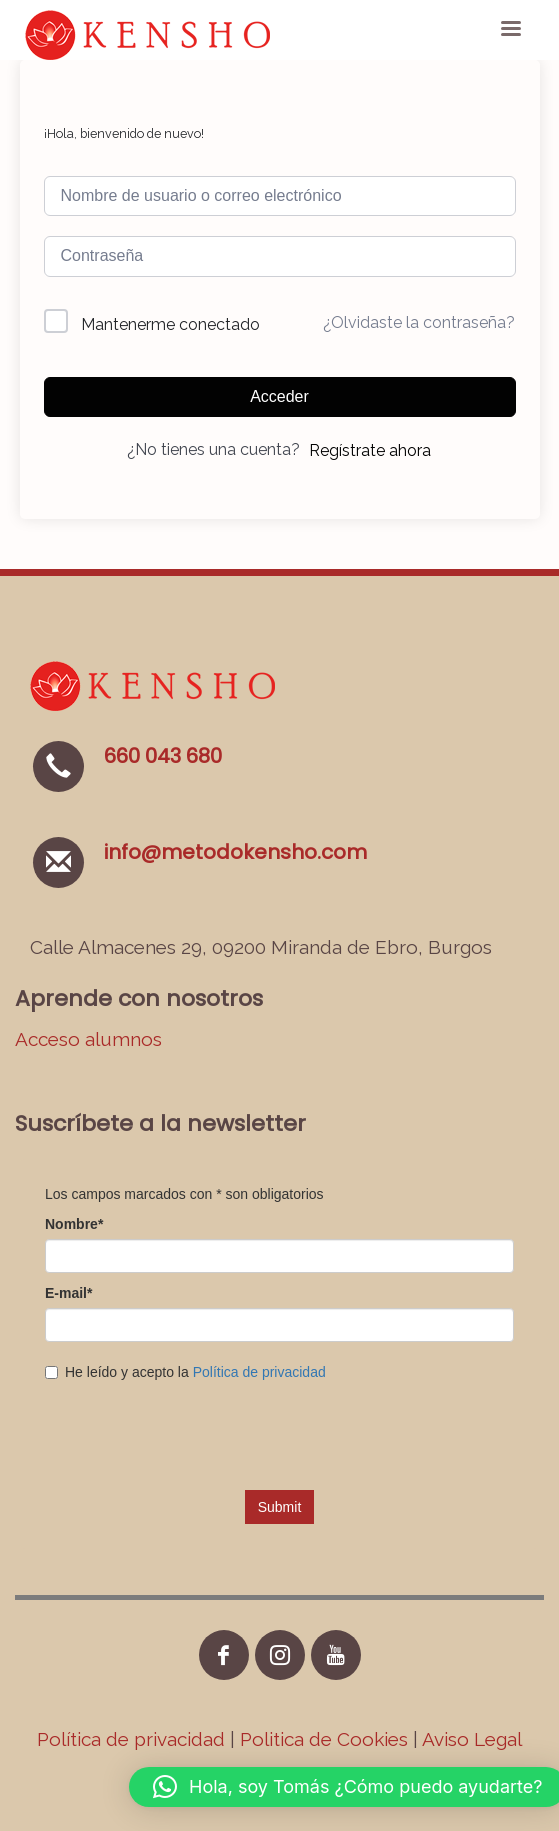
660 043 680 (163, 756)
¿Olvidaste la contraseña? (419, 322)
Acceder (279, 396)
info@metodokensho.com (235, 852)
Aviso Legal (472, 1739)
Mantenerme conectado (170, 324)
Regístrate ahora (370, 450)
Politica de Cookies (324, 1739)
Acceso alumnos (88, 1039)
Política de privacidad (133, 1739)
